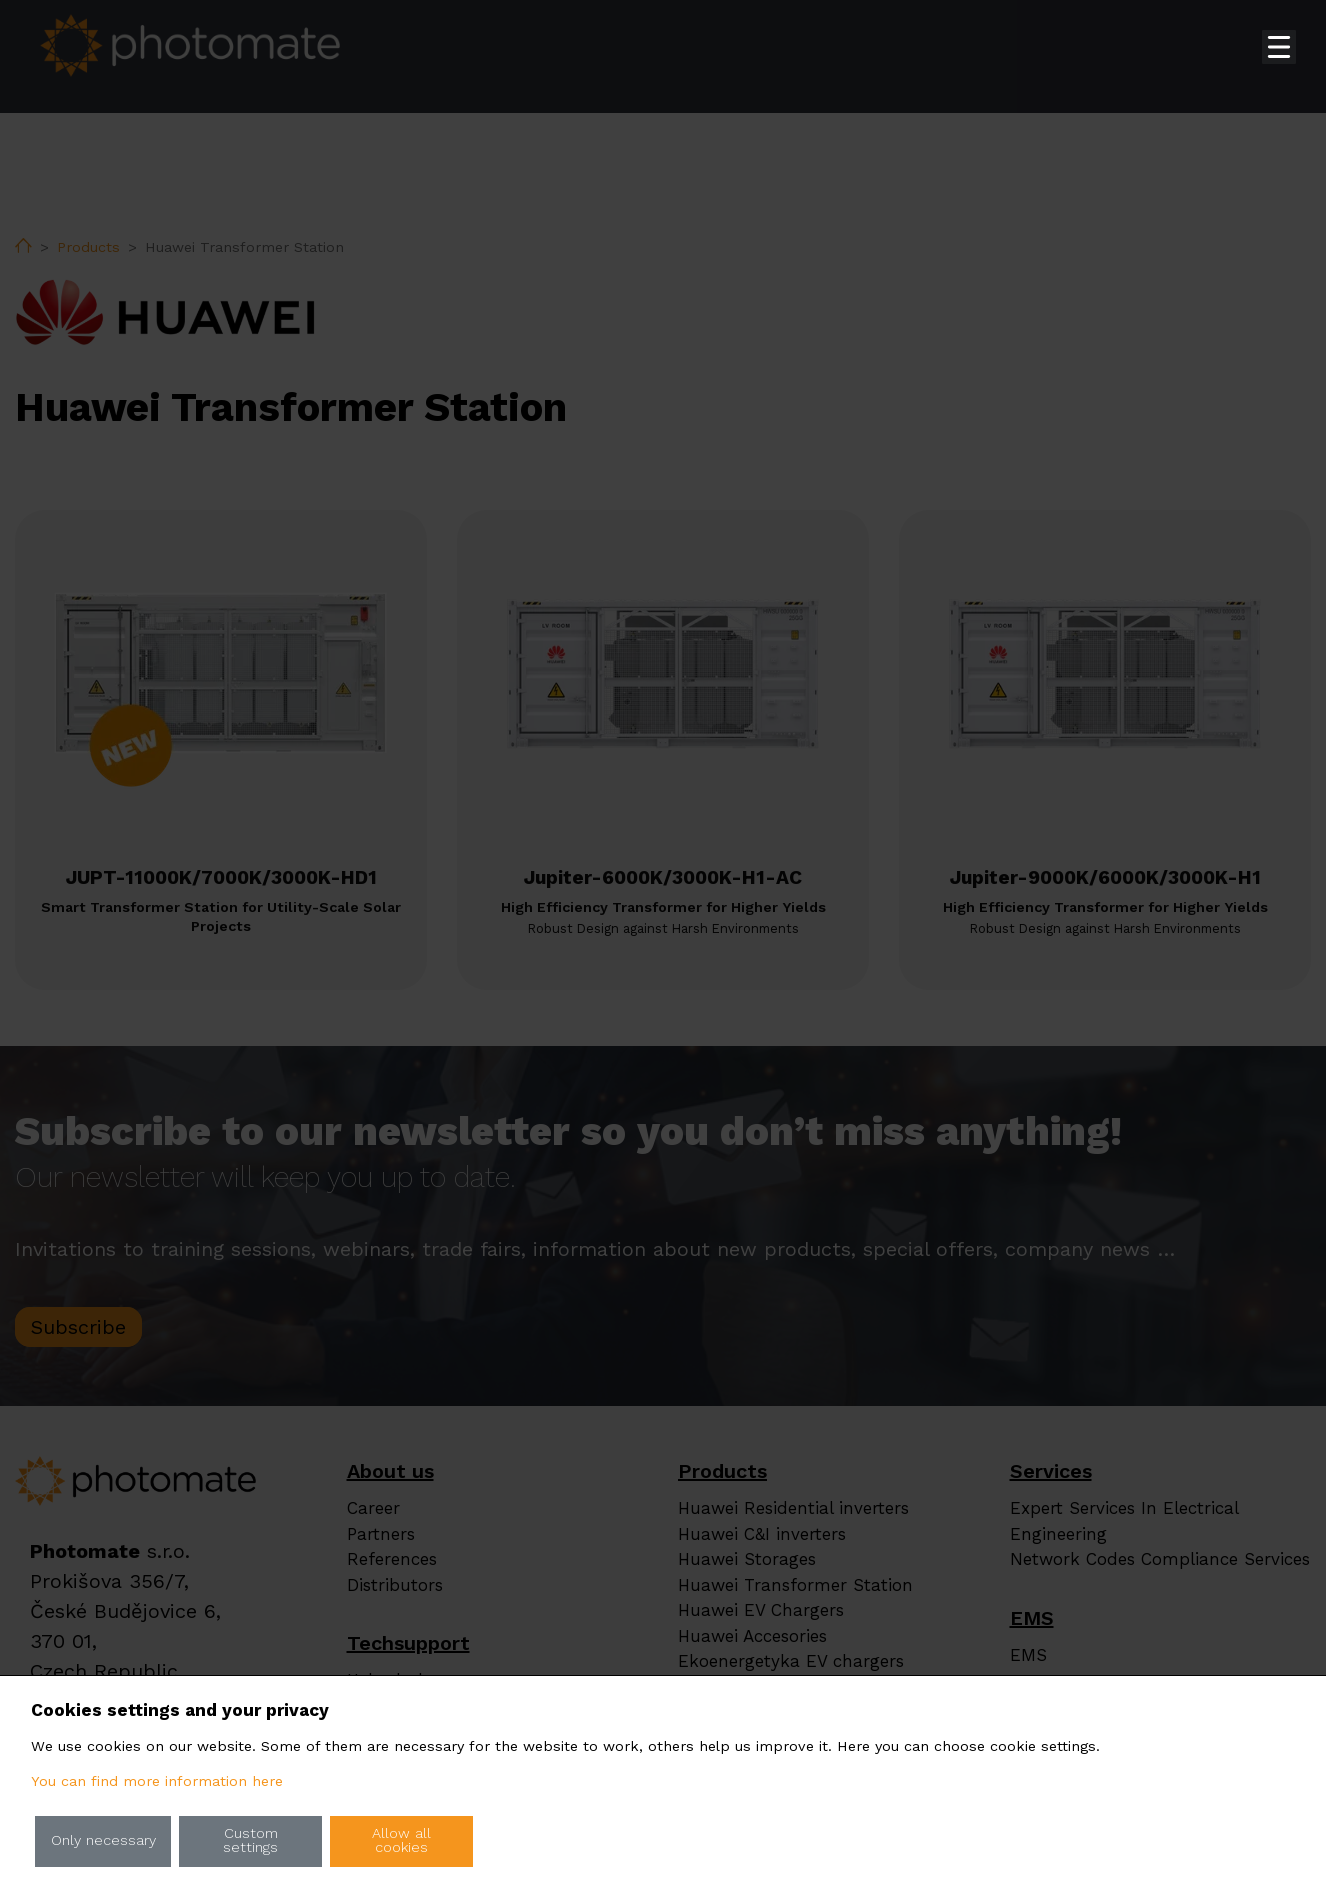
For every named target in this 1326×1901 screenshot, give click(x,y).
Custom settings (250, 1840)
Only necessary (103, 1840)
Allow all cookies (401, 1840)
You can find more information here (157, 1781)
